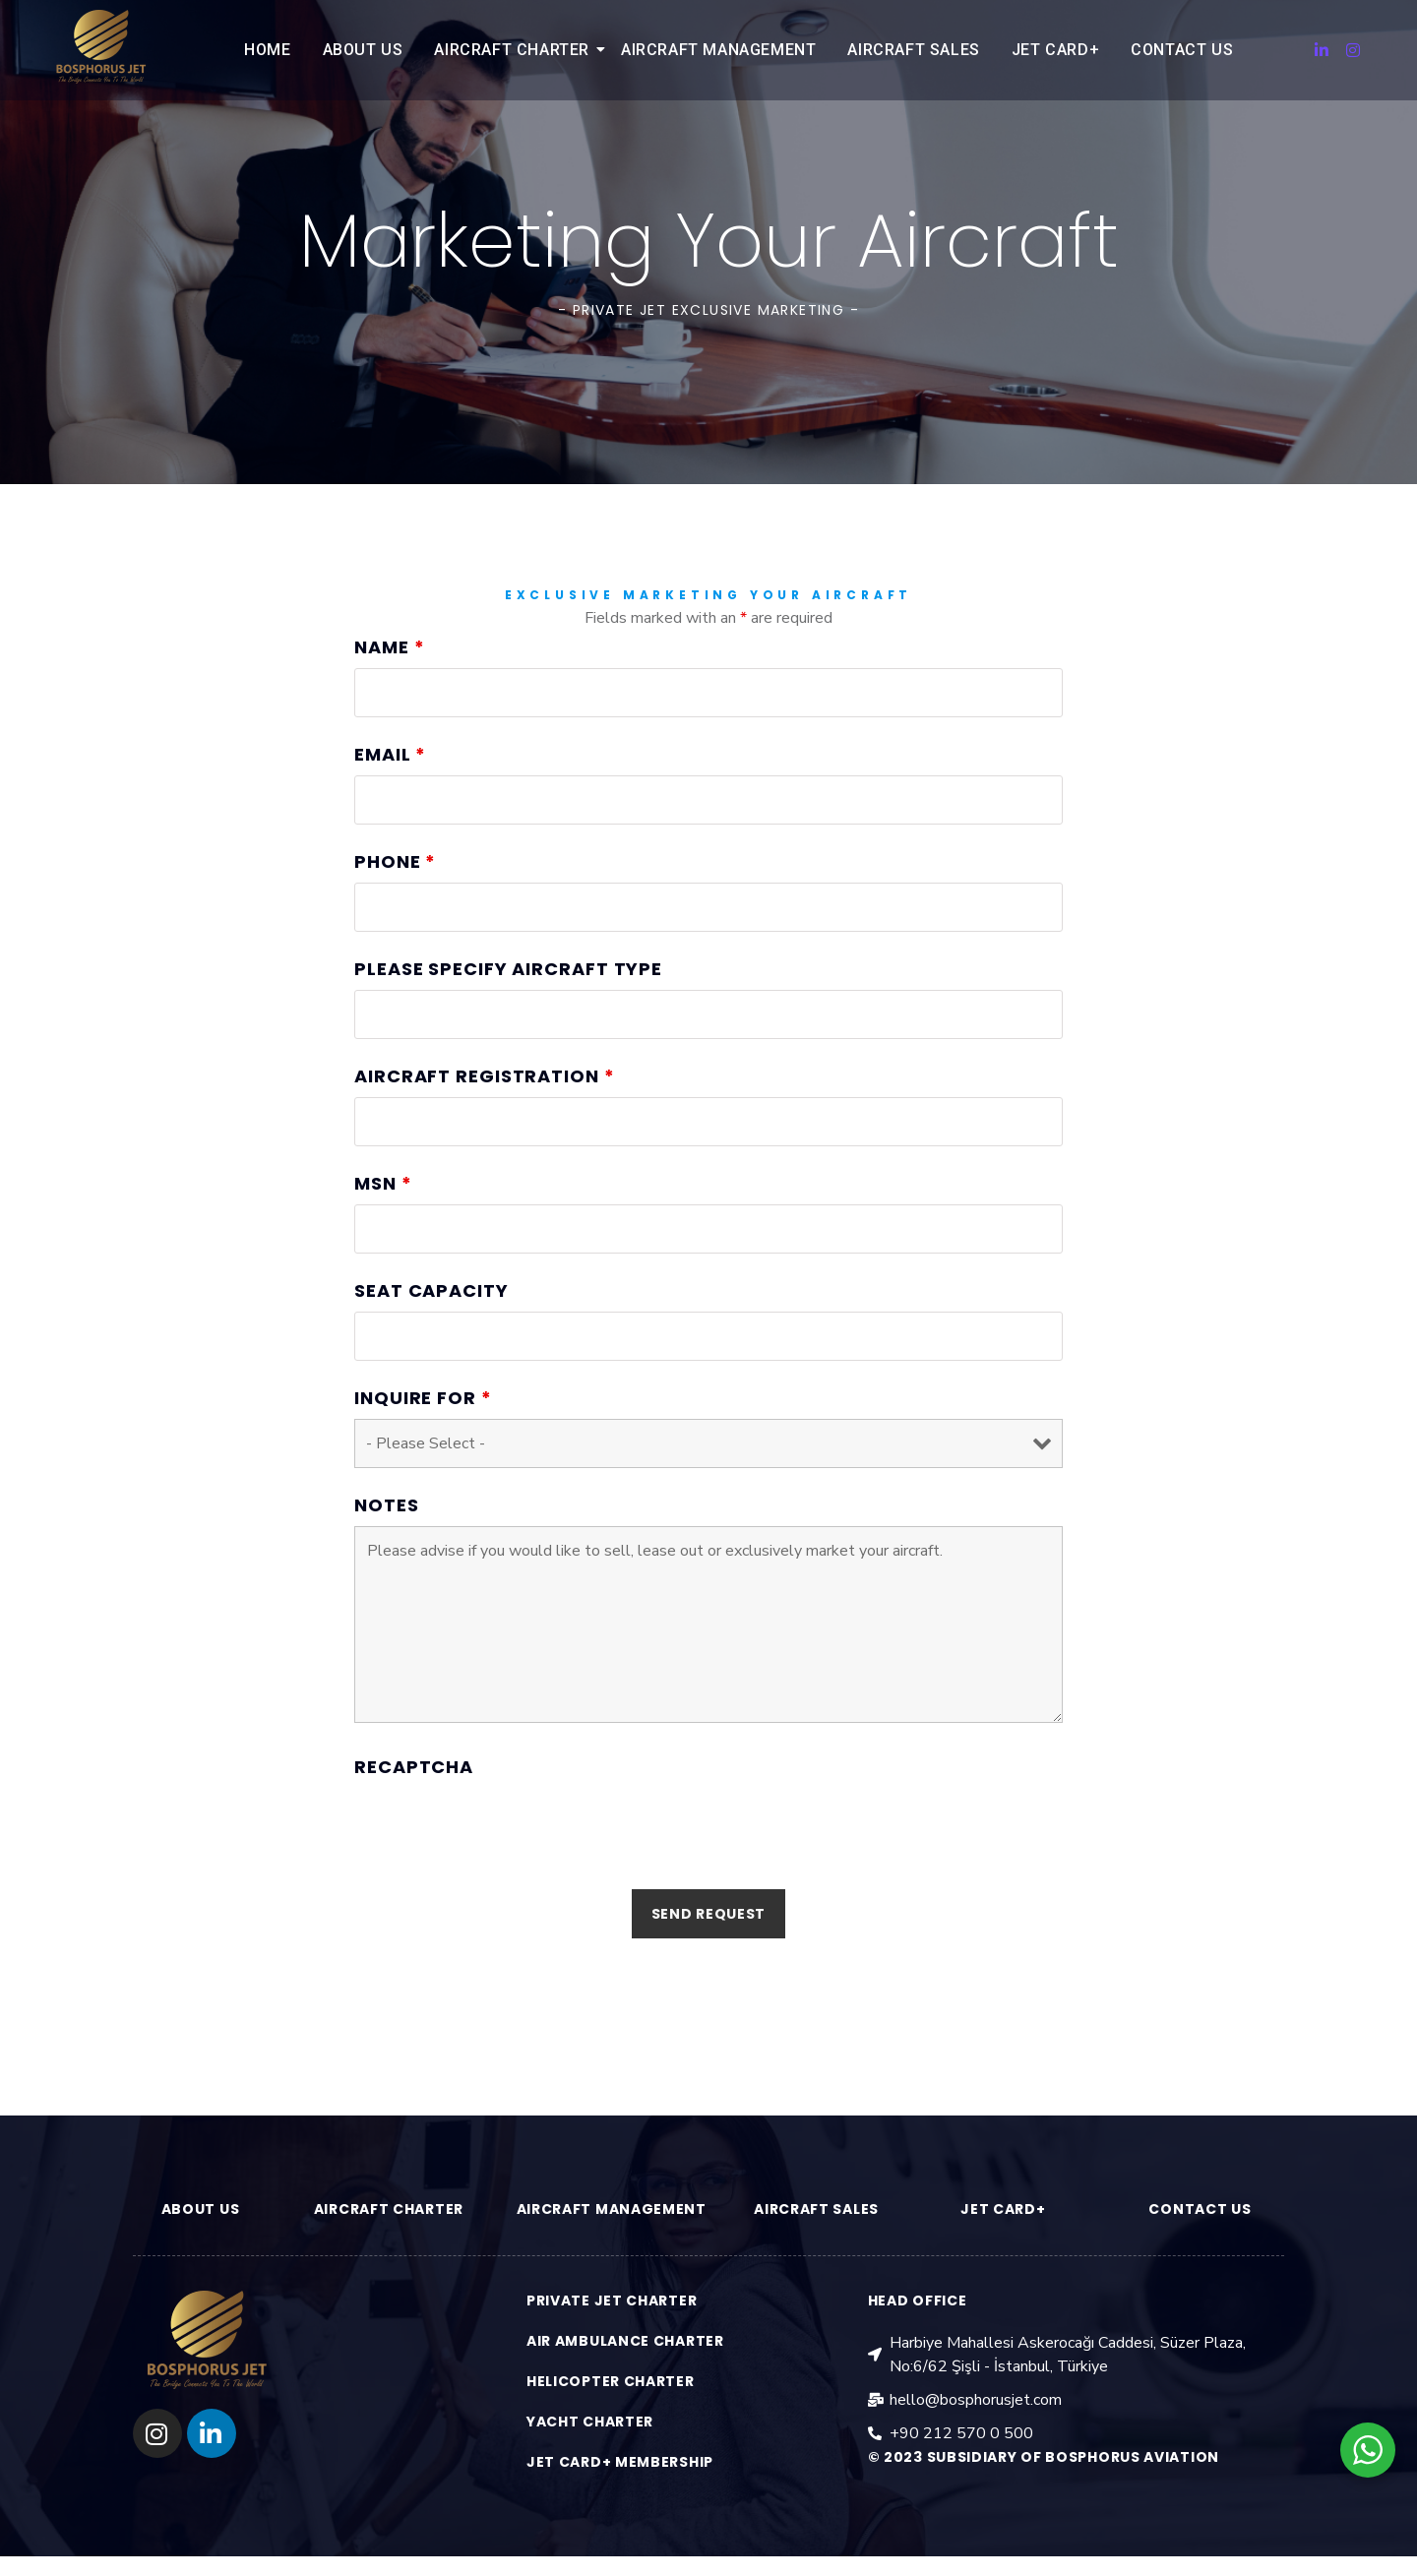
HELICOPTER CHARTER (610, 2381)
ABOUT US (200, 2209)
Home (267, 49)
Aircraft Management (718, 49)
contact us (1199, 2209)
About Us (363, 49)
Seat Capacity (431, 1331)
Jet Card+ (1055, 49)
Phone (395, 902)
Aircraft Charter (514, 49)
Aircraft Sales (913, 49)
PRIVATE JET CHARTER (611, 2300)
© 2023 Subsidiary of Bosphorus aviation (1043, 2457)
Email (390, 795)
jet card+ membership (619, 2462)
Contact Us (1182, 49)
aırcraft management (612, 2209)
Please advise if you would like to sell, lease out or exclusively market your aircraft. (708, 1664)
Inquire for (423, 1438)
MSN (383, 1224)
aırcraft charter (388, 2209)
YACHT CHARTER (589, 2421)
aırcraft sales (816, 2209)
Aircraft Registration (484, 1117)
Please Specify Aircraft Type (508, 1009)
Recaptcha (413, 1807)
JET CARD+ (1002, 2209)
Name (389, 688)
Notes (386, 1546)
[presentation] (503, 1866)
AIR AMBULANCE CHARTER (625, 2341)
